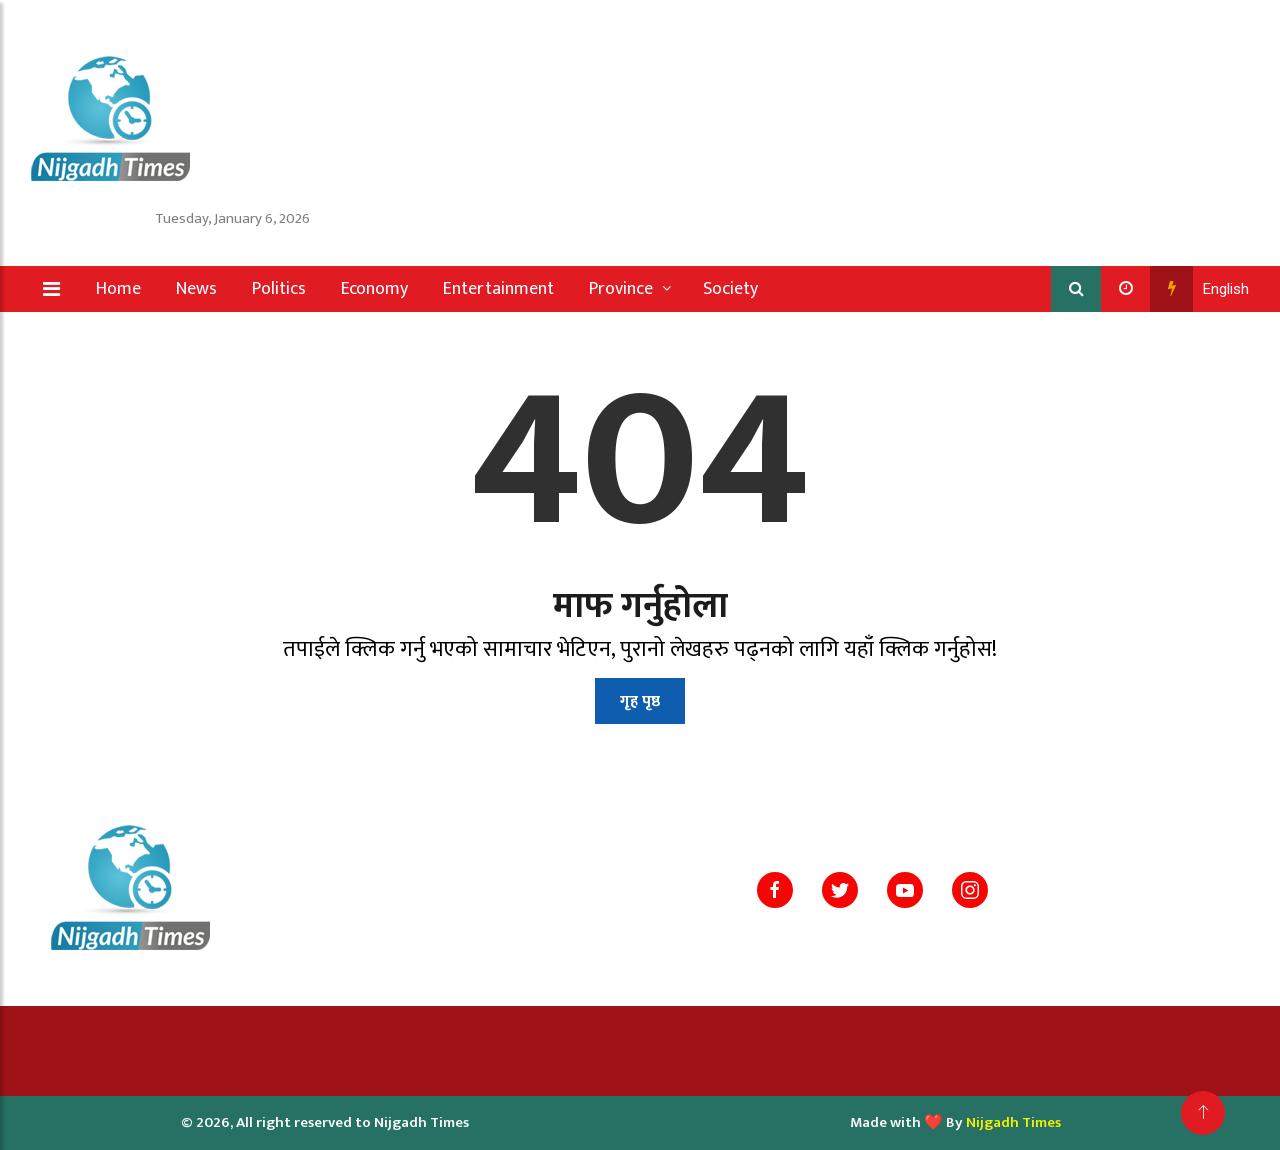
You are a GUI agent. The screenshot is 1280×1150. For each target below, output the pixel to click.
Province (621, 289)
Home (118, 289)
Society (730, 289)
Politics (279, 289)
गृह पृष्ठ (640, 701)
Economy (374, 289)
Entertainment (498, 289)
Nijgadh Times (1013, 1122)
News (196, 289)
